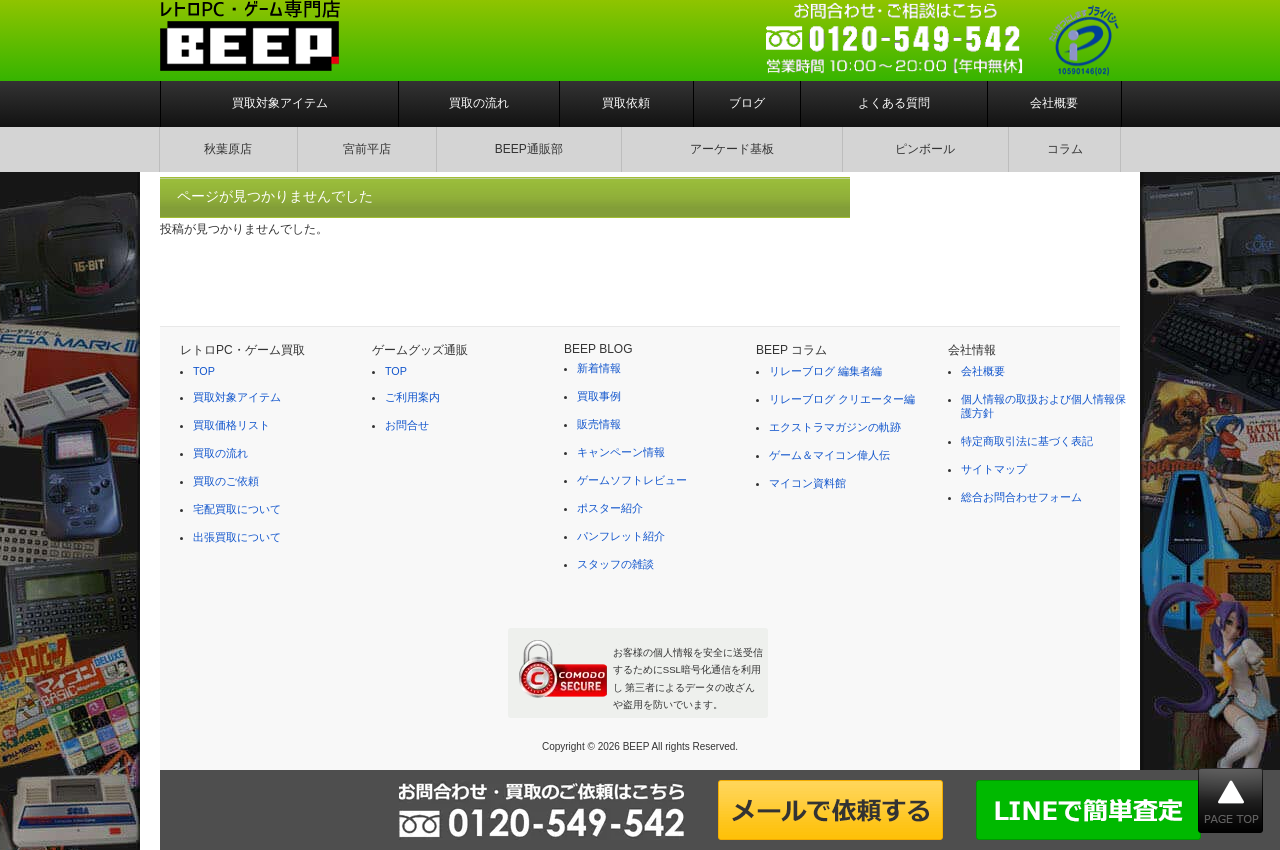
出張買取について (237, 537)
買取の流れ (479, 103)
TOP (204, 371)
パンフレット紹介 (621, 536)
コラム (1065, 149)
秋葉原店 (228, 149)
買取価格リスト (231, 425)
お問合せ (407, 425)
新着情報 (599, 368)
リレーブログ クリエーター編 (842, 399)
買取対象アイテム (280, 103)
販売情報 (599, 424)
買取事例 (599, 396)
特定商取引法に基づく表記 (1027, 441)
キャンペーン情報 (621, 452)
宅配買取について (237, 509)
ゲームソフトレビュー (632, 480)
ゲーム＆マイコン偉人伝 (829, 455)
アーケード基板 (732, 149)
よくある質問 (894, 103)
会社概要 (1054, 103)
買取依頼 (626, 103)
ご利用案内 (412, 397)
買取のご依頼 (226, 481)
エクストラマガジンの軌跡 (835, 427)
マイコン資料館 (807, 483)
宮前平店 (367, 149)
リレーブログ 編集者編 (825, 371)
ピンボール (925, 149)
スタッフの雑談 (615, 564)
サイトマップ (994, 469)
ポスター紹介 (610, 508)
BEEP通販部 (529, 149)
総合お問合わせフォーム (1021, 497)
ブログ (747, 103)
